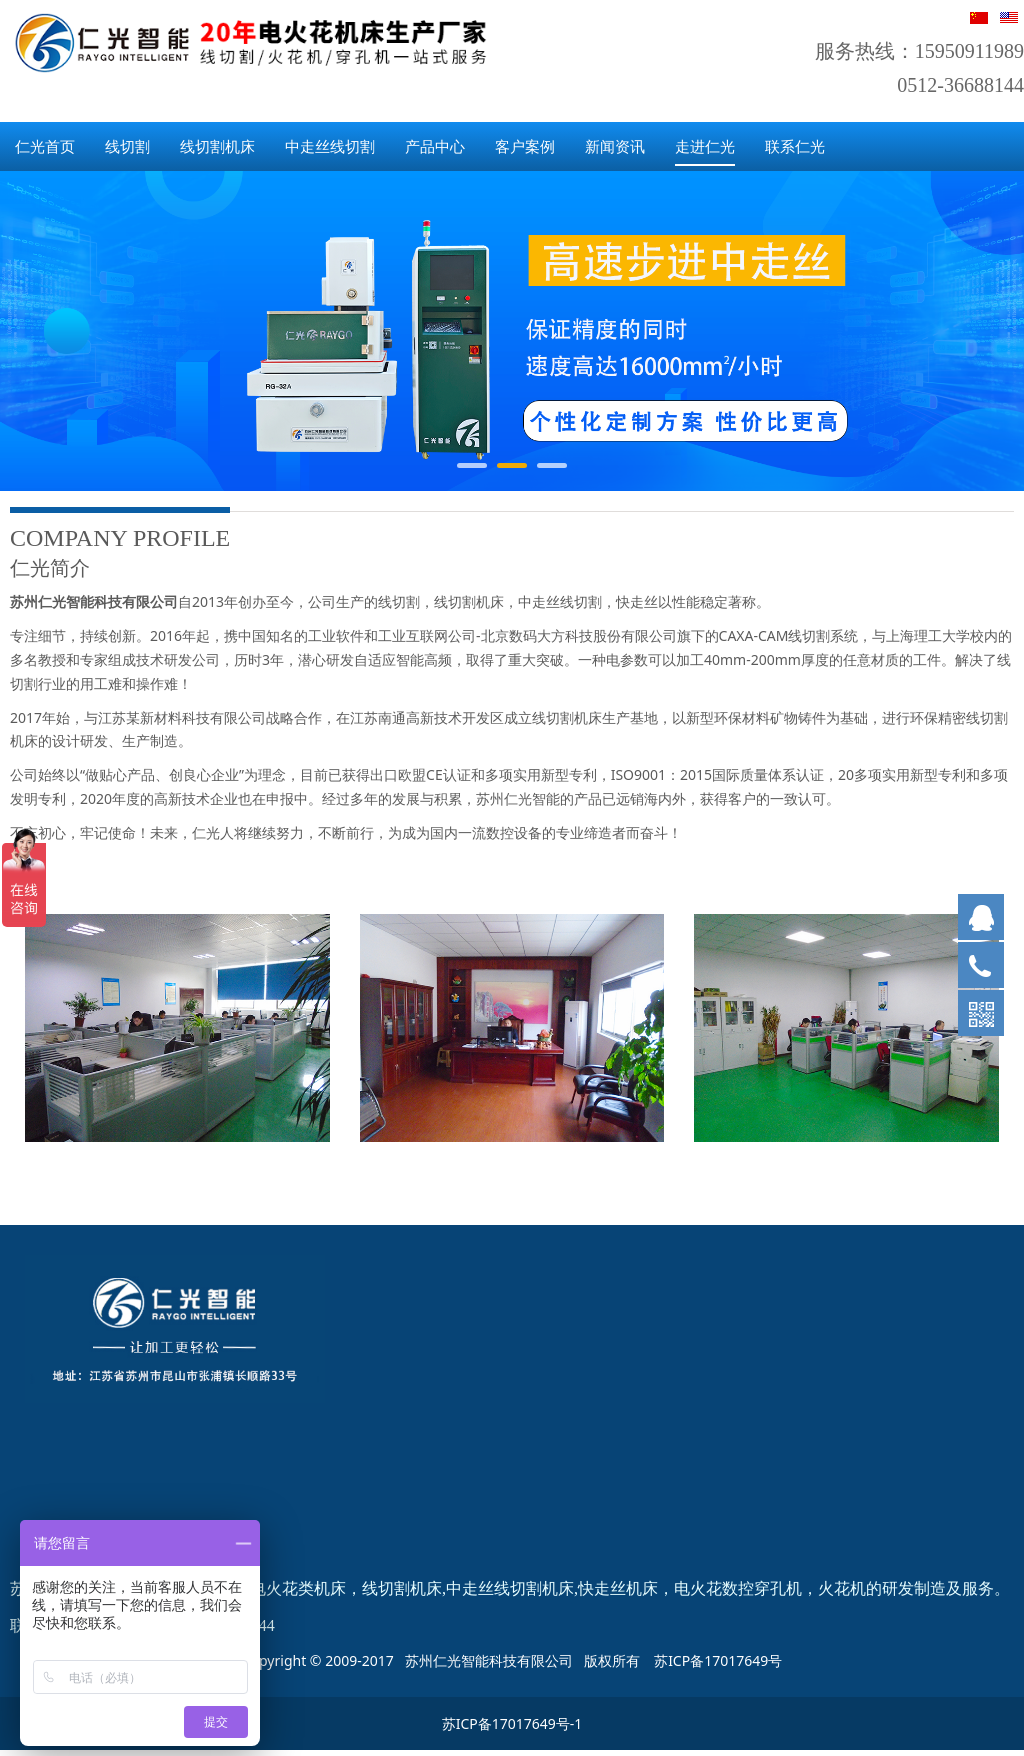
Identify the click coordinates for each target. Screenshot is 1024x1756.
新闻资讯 (615, 146)
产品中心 (435, 146)
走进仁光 (705, 146)
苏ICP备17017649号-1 (512, 1723)
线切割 (127, 146)
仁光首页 (45, 146)
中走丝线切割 (330, 146)
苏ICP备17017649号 (718, 1660)
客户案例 (525, 146)
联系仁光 (795, 146)
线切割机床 (217, 146)
